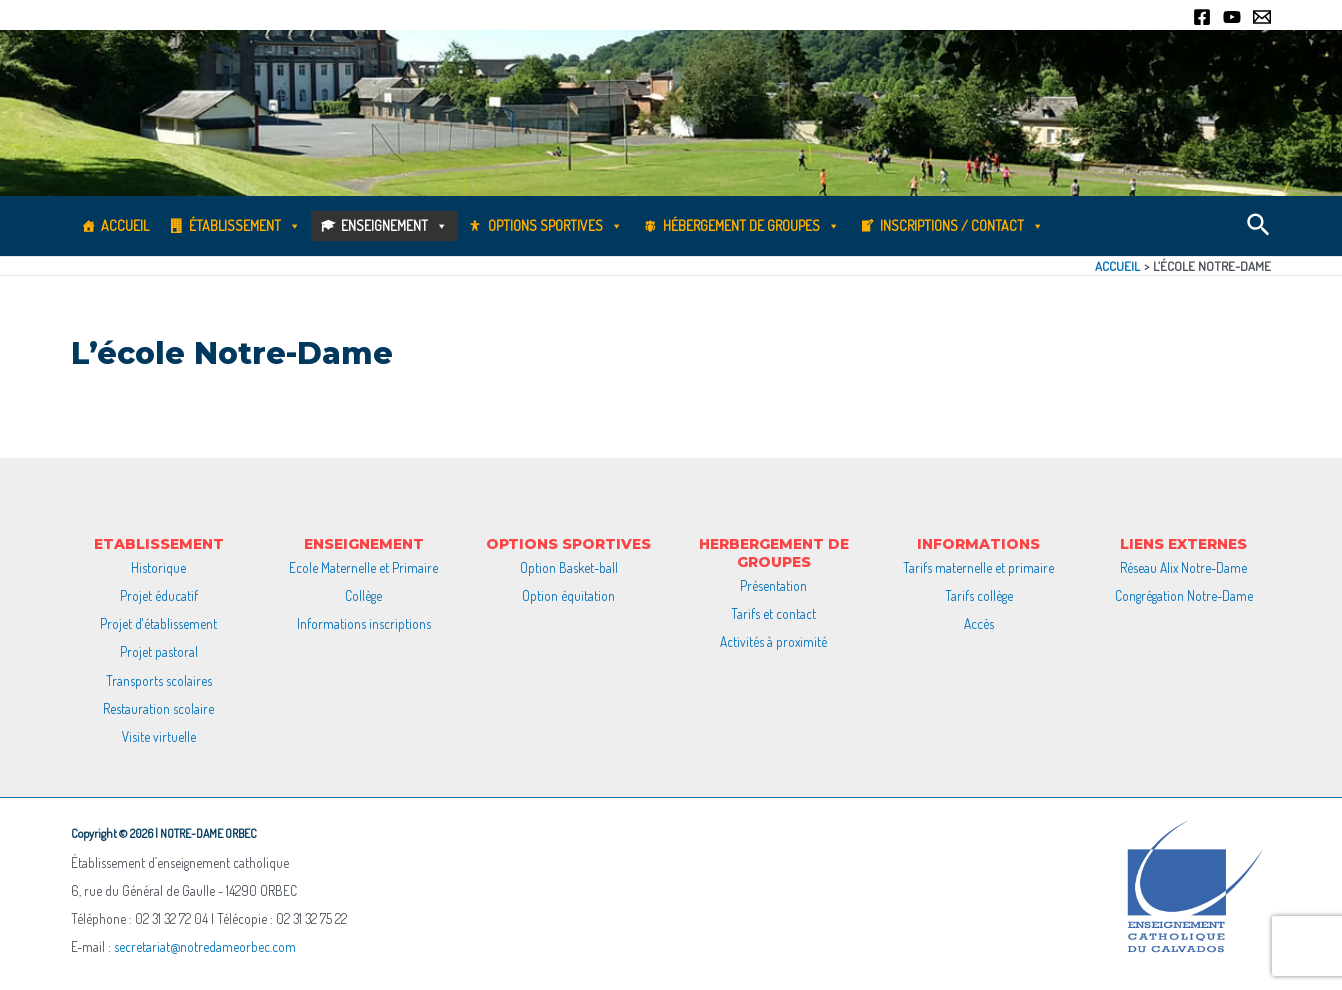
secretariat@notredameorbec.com (205, 946)
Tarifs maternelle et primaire (978, 567)
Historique (158, 567)
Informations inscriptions (364, 623)
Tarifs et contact (773, 613)
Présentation (773, 585)
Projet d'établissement (158, 623)
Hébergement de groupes (751, 226)
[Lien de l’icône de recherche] (1259, 226)
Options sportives (555, 226)
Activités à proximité (773, 641)
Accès (979, 623)
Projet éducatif (159, 595)
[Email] (1262, 17)
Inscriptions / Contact (962, 226)
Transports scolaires (159, 680)
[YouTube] (1232, 17)
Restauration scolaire (158, 708)
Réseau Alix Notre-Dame (1183, 567)
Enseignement (394, 226)
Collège (363, 595)
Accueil (125, 225)
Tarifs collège (979, 595)
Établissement (245, 226)
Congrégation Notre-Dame (1184, 595)
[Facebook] (1202, 17)
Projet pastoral (159, 651)
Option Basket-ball (569, 567)
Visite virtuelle (159, 736)
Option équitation (568, 595)
